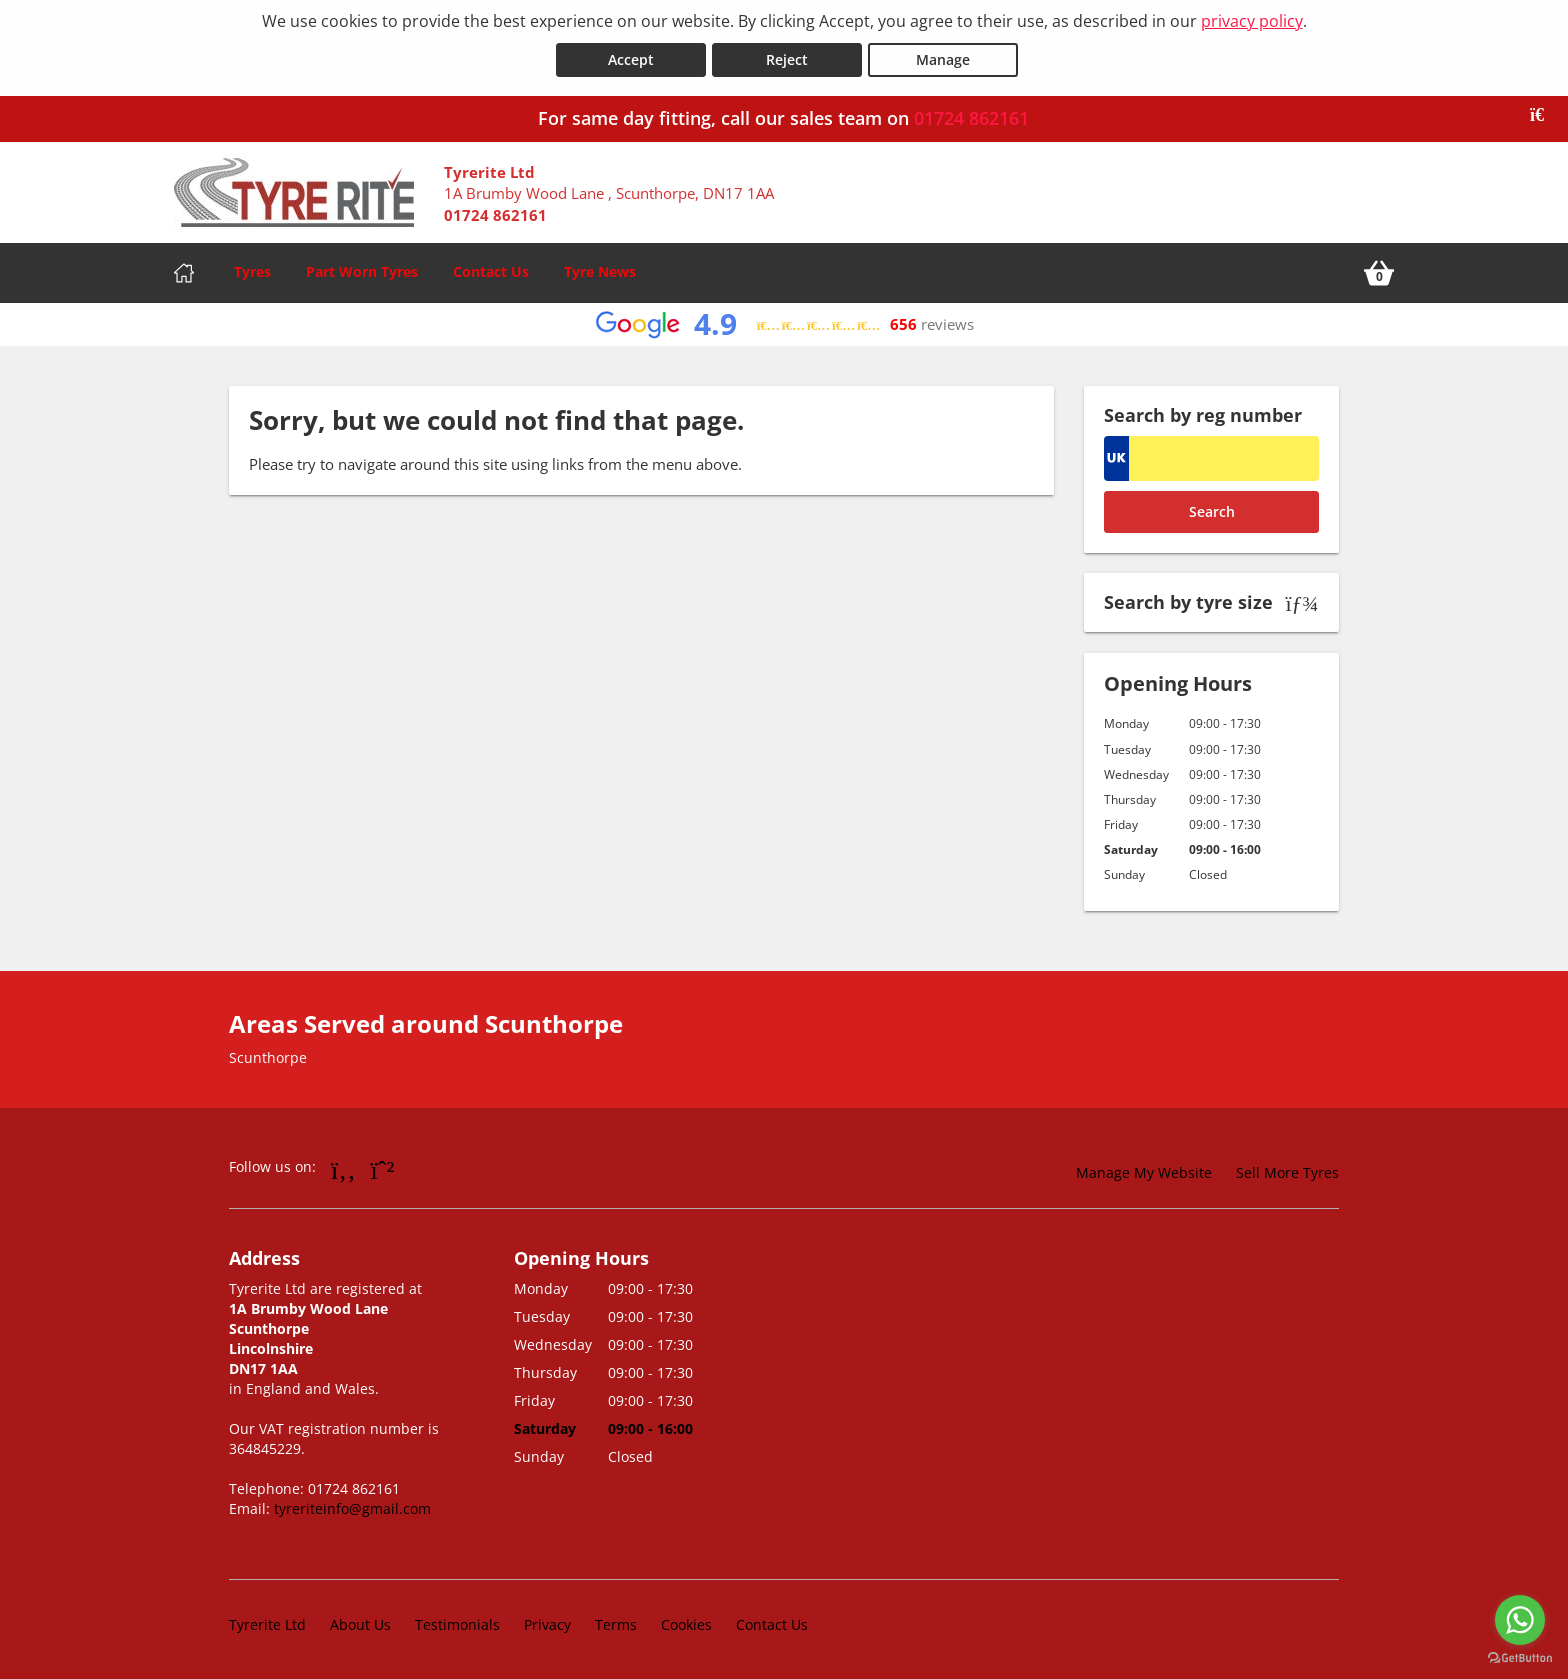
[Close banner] (1544, 114)
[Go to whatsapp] (1520, 1620)
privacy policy (1252, 21)
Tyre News (600, 270)
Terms (616, 1623)
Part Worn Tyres (362, 270)
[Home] (184, 272)
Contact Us (491, 270)
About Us (360, 1623)
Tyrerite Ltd (267, 1623)
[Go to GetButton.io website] (1520, 1658)
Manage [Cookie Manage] (943, 58)
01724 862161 (971, 117)
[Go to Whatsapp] (383, 1168)
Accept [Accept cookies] (631, 58)
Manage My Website (1144, 1171)
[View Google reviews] (784, 323)
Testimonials (457, 1623)
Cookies (686, 1623)
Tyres (252, 270)
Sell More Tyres (1287, 1171)
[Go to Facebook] (343, 1168)
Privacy (547, 1623)
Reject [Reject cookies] (787, 58)
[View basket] (1379, 272)
